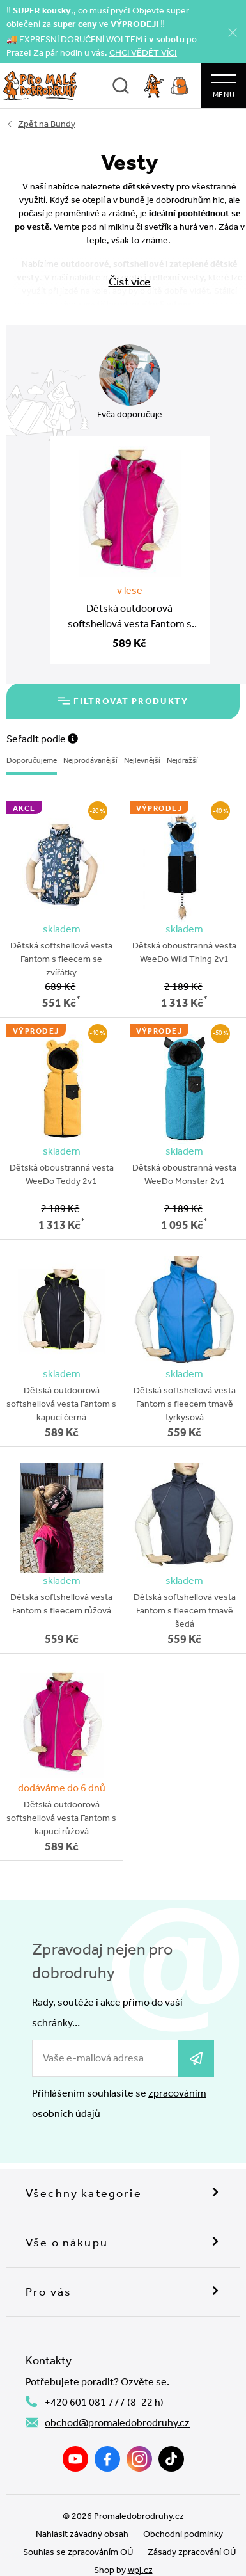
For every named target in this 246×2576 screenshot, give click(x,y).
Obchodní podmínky (183, 2534)
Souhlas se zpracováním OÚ (78, 2552)
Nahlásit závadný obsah (82, 2534)
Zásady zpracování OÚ (192, 2552)
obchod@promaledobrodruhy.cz (117, 2423)
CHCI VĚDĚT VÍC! (143, 52)
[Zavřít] (232, 32)
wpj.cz (140, 2569)
